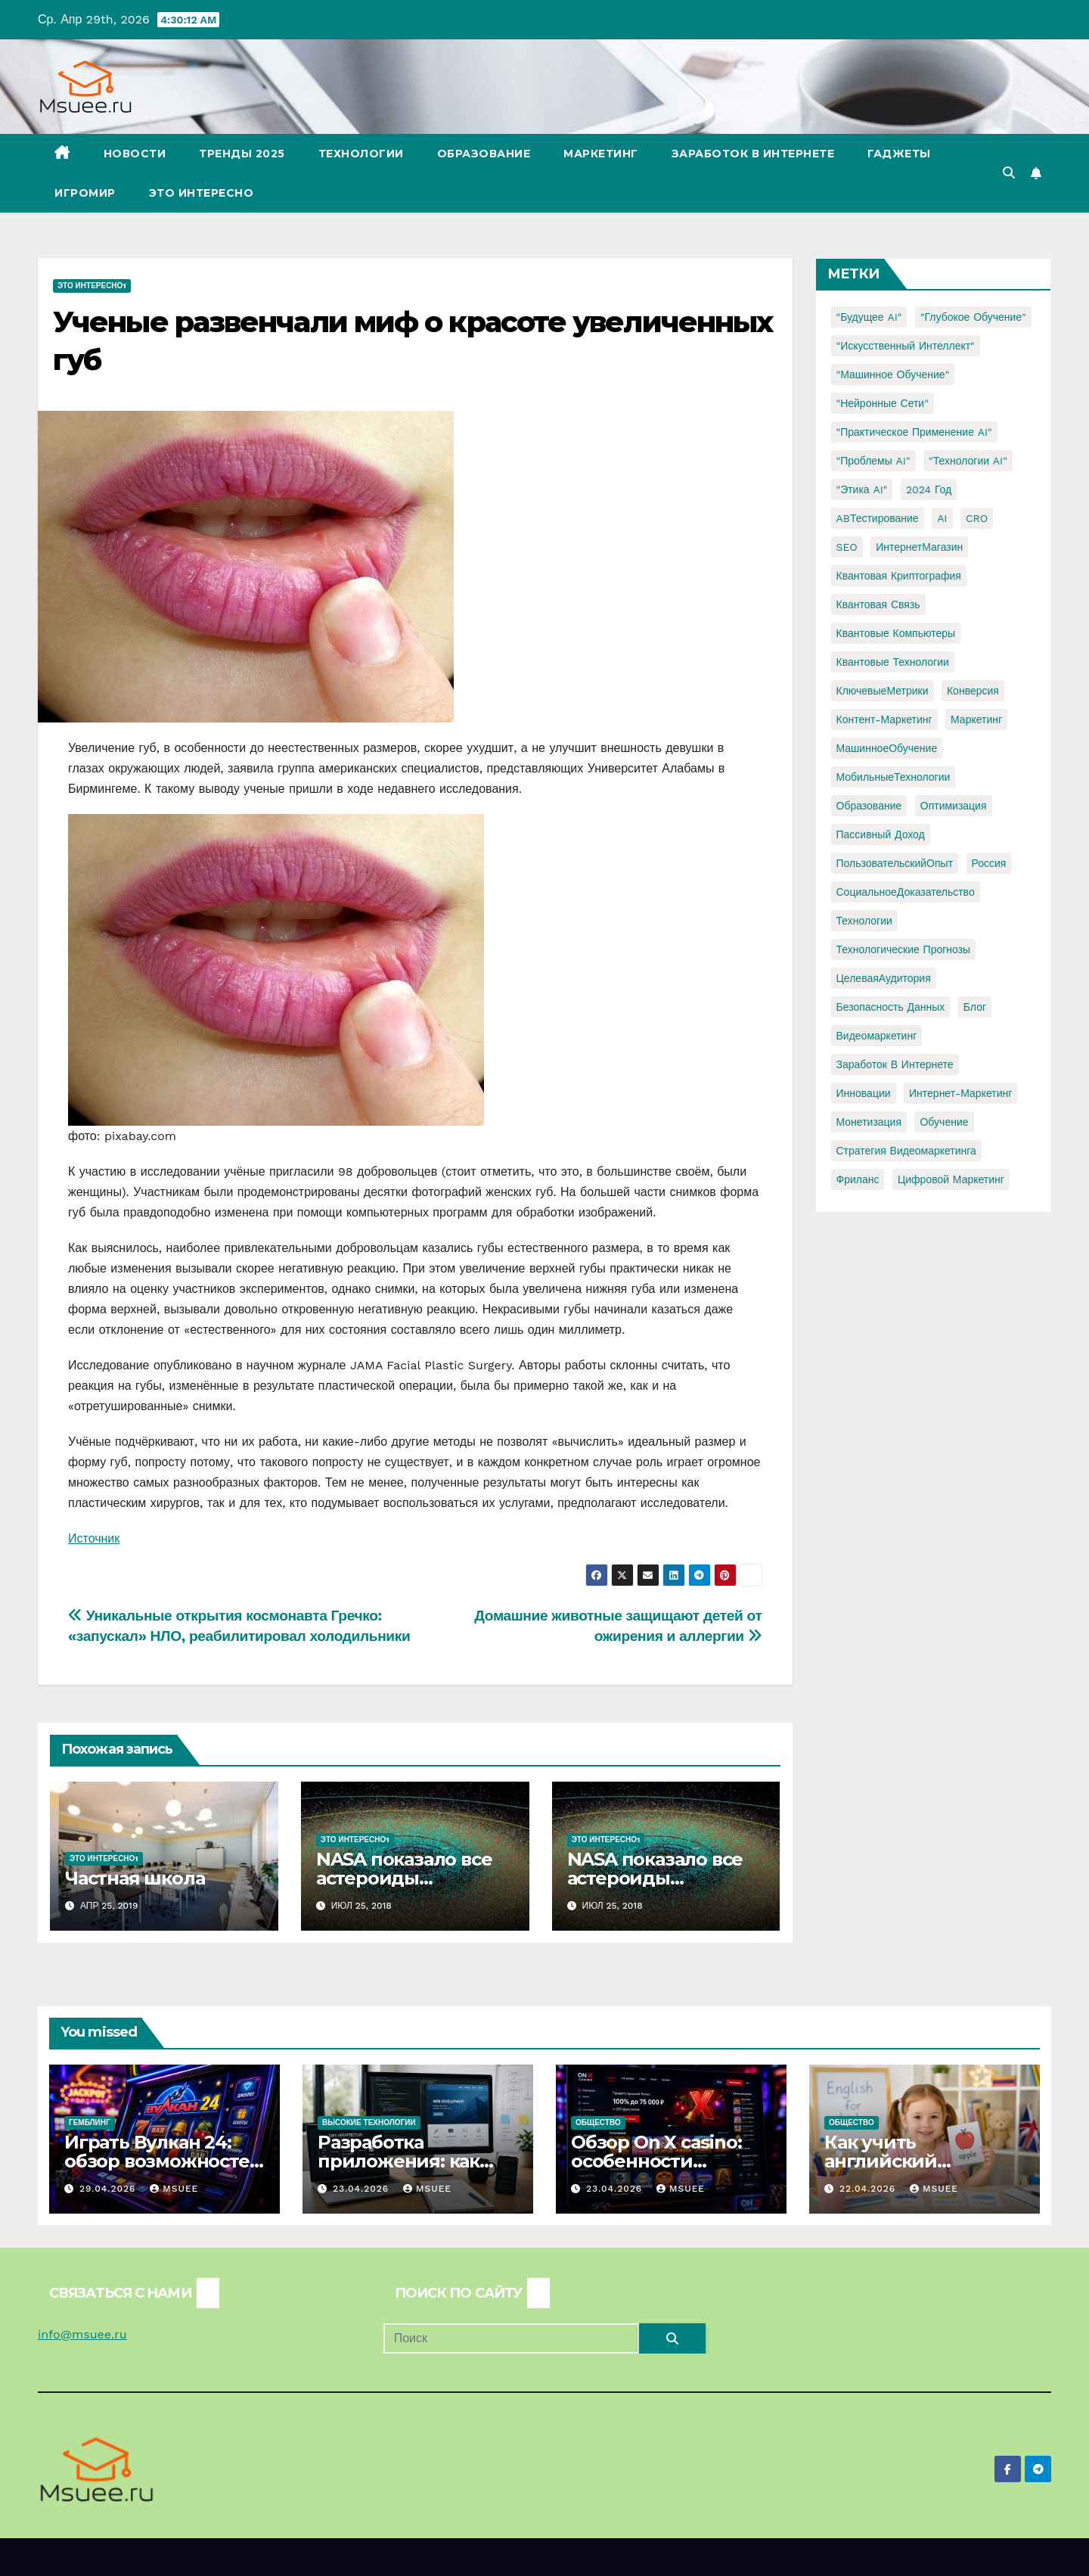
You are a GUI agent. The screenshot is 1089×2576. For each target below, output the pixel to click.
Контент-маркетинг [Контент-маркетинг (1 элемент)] (884, 719)
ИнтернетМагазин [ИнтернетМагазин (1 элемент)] (919, 547)
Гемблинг (89, 2122)
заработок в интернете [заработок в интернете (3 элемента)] (895, 1064)
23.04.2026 (362, 2188)
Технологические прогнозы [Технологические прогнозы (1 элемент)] (903, 949)
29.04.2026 (109, 2188)
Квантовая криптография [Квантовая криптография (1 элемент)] (898, 576)
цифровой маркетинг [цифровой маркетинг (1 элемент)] (951, 1179)
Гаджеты (899, 153)
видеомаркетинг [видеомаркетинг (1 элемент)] (876, 1036)
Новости (135, 153)
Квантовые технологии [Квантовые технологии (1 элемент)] (892, 662)
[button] (1009, 173)
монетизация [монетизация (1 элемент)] (869, 1122)
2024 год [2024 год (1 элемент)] (928, 489)
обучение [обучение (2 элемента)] (944, 1122)
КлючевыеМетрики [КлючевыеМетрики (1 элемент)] (882, 691)
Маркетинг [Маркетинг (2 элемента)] (976, 719)
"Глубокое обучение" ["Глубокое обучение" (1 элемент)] (973, 317)
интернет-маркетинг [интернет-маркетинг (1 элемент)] (960, 1093)
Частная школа (134, 1878)
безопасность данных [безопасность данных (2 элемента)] (890, 1007)
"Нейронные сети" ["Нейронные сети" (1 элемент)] (882, 403)
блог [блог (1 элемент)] (974, 1007)
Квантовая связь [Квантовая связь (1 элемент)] (878, 604)
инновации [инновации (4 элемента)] (863, 1093)
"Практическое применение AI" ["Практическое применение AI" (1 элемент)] (914, 432)
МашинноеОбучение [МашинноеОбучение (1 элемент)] (887, 748)
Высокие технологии (369, 2122)
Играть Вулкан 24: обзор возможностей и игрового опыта (163, 2161)
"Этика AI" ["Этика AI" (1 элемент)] (862, 489)
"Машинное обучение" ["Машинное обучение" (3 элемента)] (893, 374)
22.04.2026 (869, 2188)
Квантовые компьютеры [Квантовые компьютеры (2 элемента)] (896, 633)
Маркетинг (600, 153)
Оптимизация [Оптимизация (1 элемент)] (953, 806)
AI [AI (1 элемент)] (942, 518)
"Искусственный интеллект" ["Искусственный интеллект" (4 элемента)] (905, 346)
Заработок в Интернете (753, 153)
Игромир (85, 193)
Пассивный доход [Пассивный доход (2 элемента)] (880, 834)
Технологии (361, 153)
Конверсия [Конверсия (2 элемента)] (973, 691)
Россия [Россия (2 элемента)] (989, 863)
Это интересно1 (91, 285)
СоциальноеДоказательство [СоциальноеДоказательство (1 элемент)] (905, 892)
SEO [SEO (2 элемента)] (847, 547)
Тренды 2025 (242, 153)
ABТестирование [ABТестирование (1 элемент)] (877, 518)
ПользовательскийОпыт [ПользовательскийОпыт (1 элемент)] (895, 863)
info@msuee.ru (82, 2334)
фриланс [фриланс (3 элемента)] (858, 1179)
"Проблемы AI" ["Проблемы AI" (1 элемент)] (873, 461)
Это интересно (201, 193)
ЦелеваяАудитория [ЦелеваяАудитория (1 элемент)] (883, 978)
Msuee (174, 2188)
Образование (484, 153)
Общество (598, 2122)
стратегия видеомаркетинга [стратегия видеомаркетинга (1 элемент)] (906, 1151)
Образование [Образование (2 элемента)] (869, 806)
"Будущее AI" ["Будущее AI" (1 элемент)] (869, 317)
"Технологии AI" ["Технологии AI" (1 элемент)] (968, 461)
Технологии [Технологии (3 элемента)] (864, 921)
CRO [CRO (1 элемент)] (977, 518)
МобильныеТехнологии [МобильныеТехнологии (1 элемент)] (893, 777)
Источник (93, 1538)
